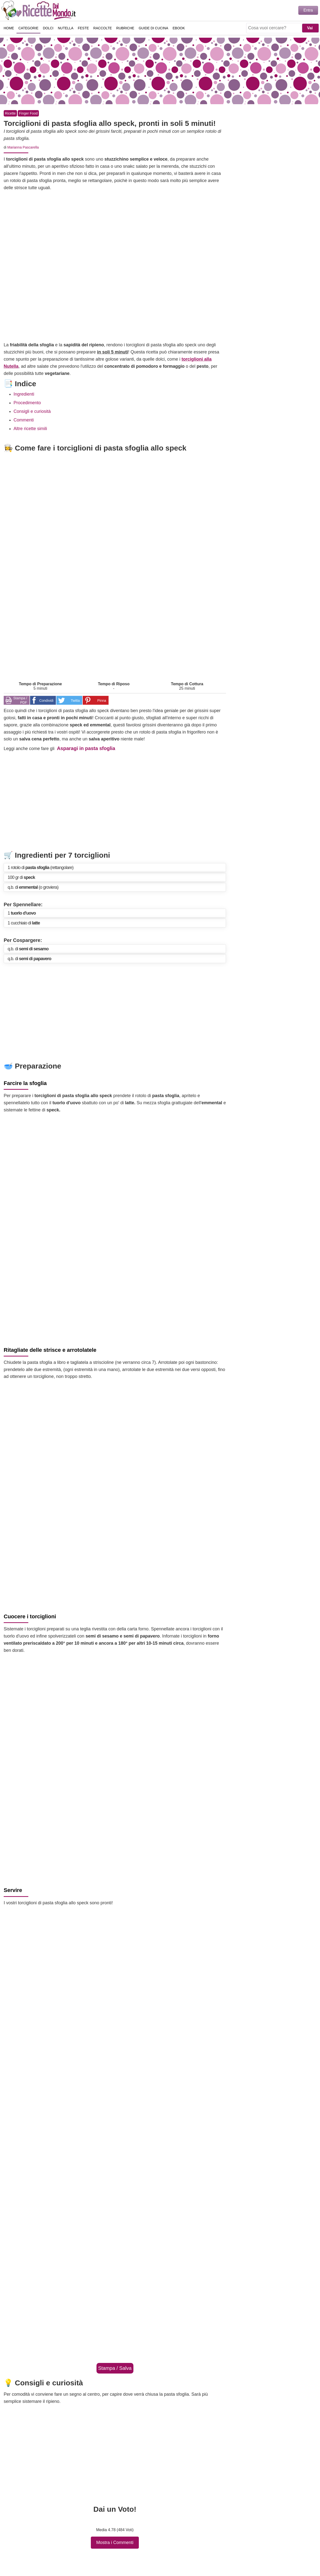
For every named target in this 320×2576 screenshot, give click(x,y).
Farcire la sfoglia (25, 1083)
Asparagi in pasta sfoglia (86, 748)
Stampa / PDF (20, 700)
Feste (83, 28)
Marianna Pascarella (23, 147)
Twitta (75, 701)
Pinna (101, 701)
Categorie (28, 28)
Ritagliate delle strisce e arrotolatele (50, 1350)
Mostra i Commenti (114, 2542)
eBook (179, 28)
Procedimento (27, 402)
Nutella (65, 28)
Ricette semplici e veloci (39, 10)
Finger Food (28, 113)
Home (9, 28)
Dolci (48, 28)
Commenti (24, 420)
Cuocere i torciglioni (30, 1616)
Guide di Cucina (153, 28)
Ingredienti (24, 394)
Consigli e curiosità (32, 411)
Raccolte (102, 28)
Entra (308, 10)
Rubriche (125, 28)
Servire (13, 1890)
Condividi (46, 701)
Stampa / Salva (115, 2368)
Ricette (10, 113)
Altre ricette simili (30, 428)
